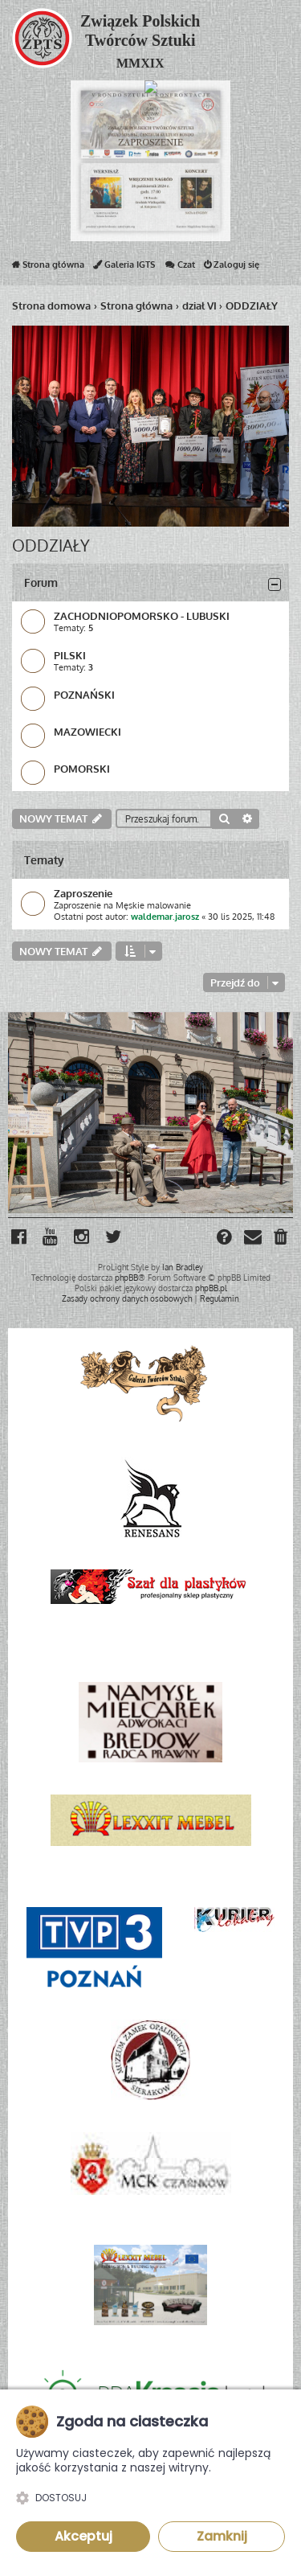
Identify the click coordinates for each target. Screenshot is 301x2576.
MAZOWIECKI (87, 731)
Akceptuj (83, 2536)
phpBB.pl (211, 1288)
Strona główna (48, 268)
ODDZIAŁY (51, 545)
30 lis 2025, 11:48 (241, 916)
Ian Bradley (182, 1267)
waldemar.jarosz (165, 916)
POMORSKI (82, 768)
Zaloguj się (231, 268)
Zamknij (222, 2536)
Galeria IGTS (124, 268)
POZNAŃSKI (84, 694)
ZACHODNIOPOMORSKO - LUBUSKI (142, 615)
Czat (179, 268)
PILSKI (70, 655)
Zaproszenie (83, 893)
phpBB (126, 1277)
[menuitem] (281, 1238)
